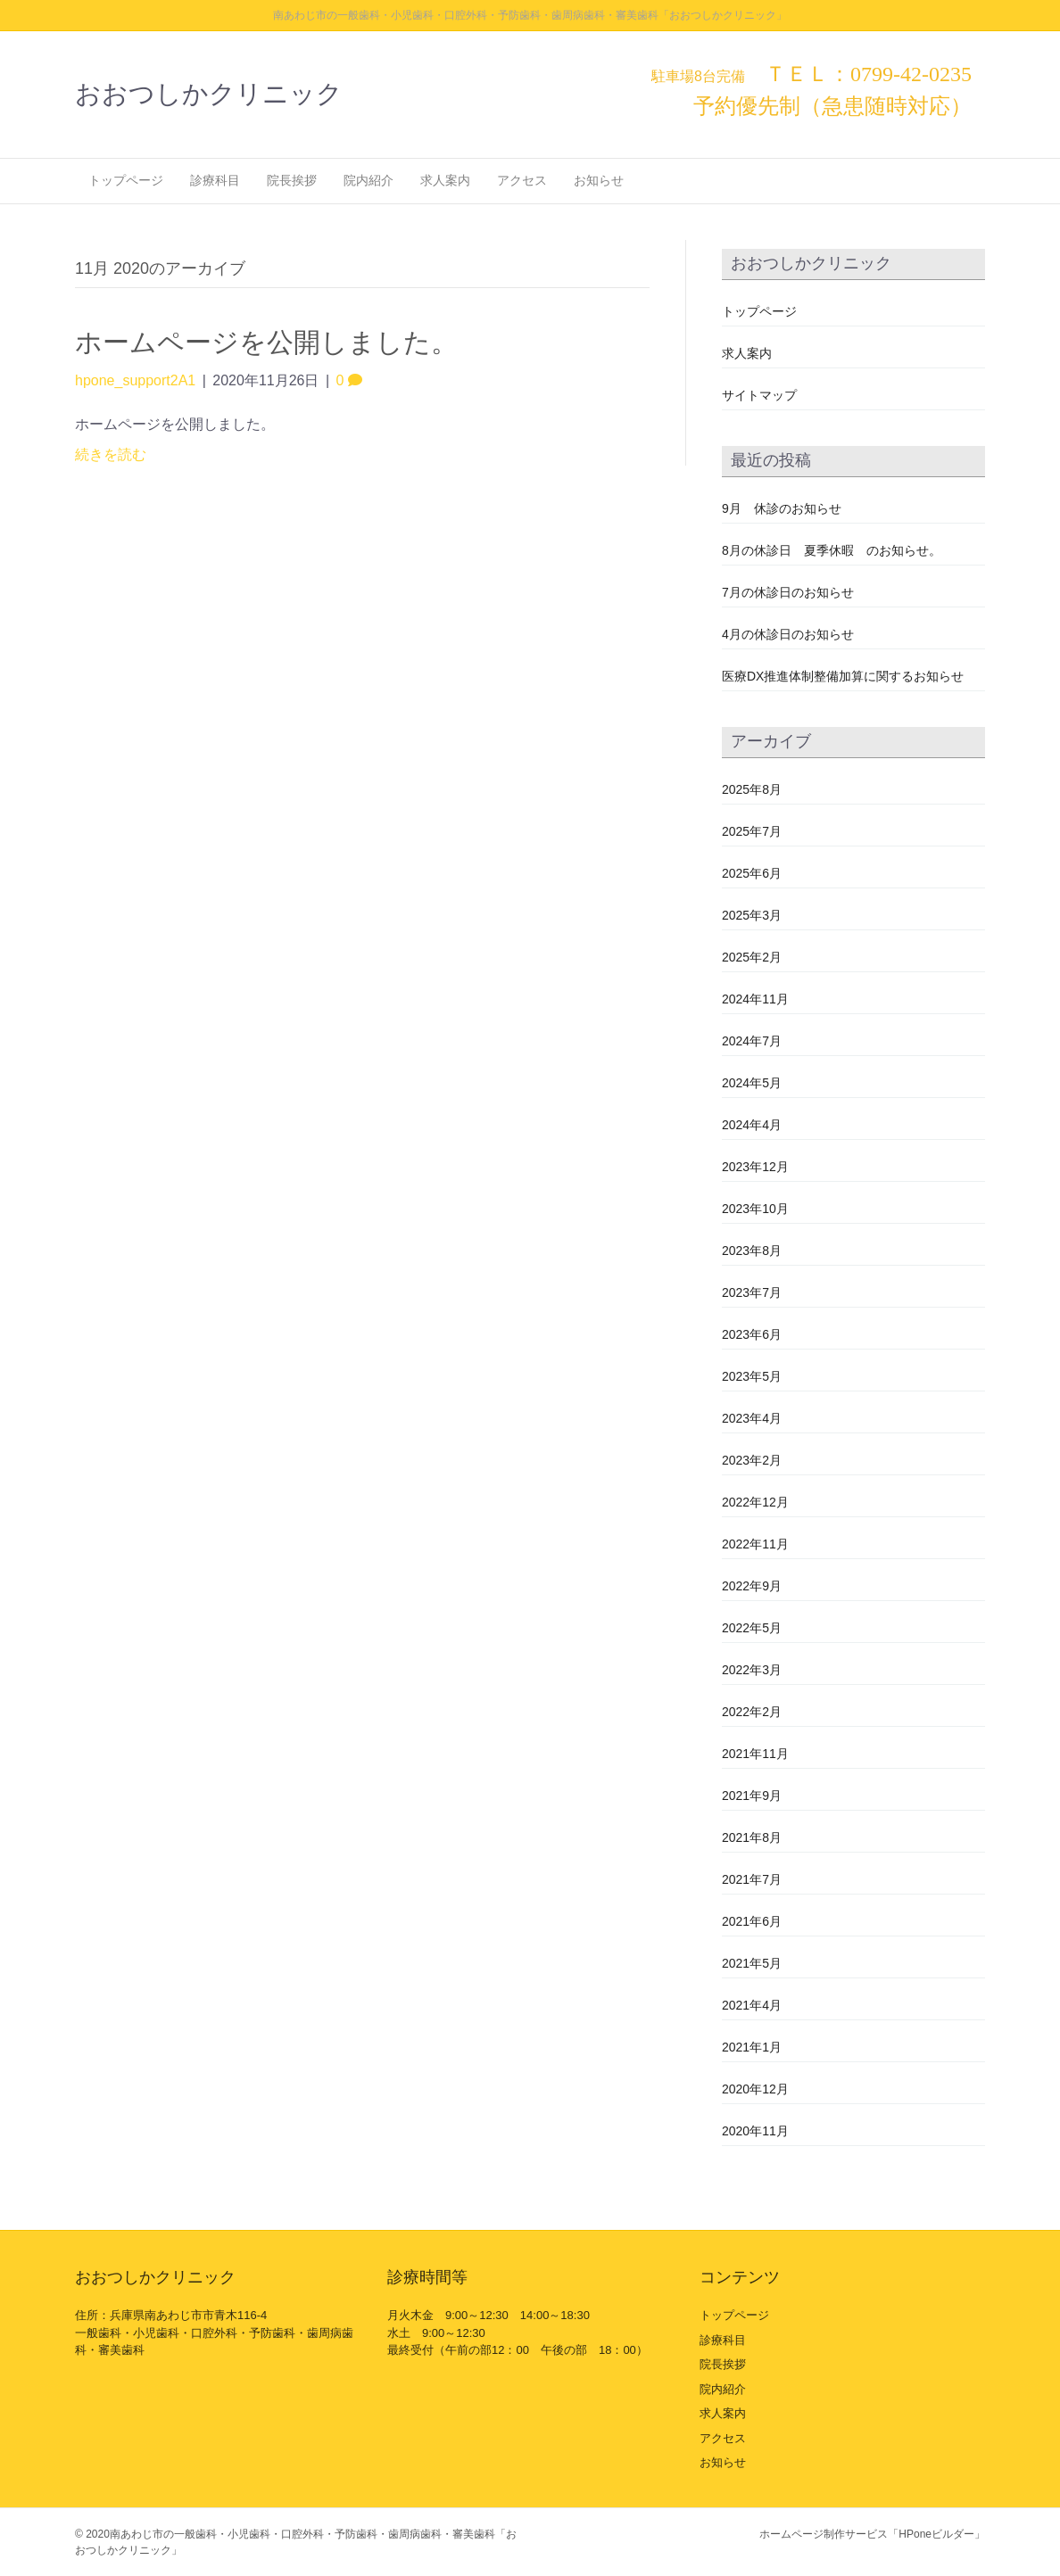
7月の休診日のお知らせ (788, 592)
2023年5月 (752, 1376)
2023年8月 (752, 1250)
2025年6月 (752, 873)
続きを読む (110, 454)
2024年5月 (752, 1083)
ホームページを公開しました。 (266, 342)
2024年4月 (752, 1125)
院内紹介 (368, 180)
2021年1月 (752, 2047)
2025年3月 (752, 915)
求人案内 (445, 180)
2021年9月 (752, 1795)
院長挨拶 (292, 180)
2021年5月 (752, 1963)
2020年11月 (755, 2131)
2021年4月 (752, 2005)
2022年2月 (752, 1712)
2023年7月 (752, 1292)
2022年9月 (752, 1586)
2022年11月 (755, 1544)
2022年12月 (755, 1502)
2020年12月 (755, 2089)
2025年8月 (752, 789)
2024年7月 (752, 1041)
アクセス (522, 180)
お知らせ (599, 180)
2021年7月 (752, 1879)
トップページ (125, 180)
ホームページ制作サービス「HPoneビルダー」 (872, 2534)
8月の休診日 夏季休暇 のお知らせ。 (831, 550)
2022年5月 (752, 1628)
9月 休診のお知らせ (781, 508)
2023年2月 (752, 1460)
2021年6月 (752, 1921)
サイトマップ (759, 395)
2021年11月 (755, 1753)
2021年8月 (752, 1837)
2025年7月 (752, 831)
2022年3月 (752, 1670)
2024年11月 (755, 999)
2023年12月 (755, 1167)
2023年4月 (752, 1418)
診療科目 (215, 180)
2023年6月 (752, 1334)
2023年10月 (755, 1208)
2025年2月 (752, 957)
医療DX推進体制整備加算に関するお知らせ (843, 676)
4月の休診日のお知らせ (788, 634)
